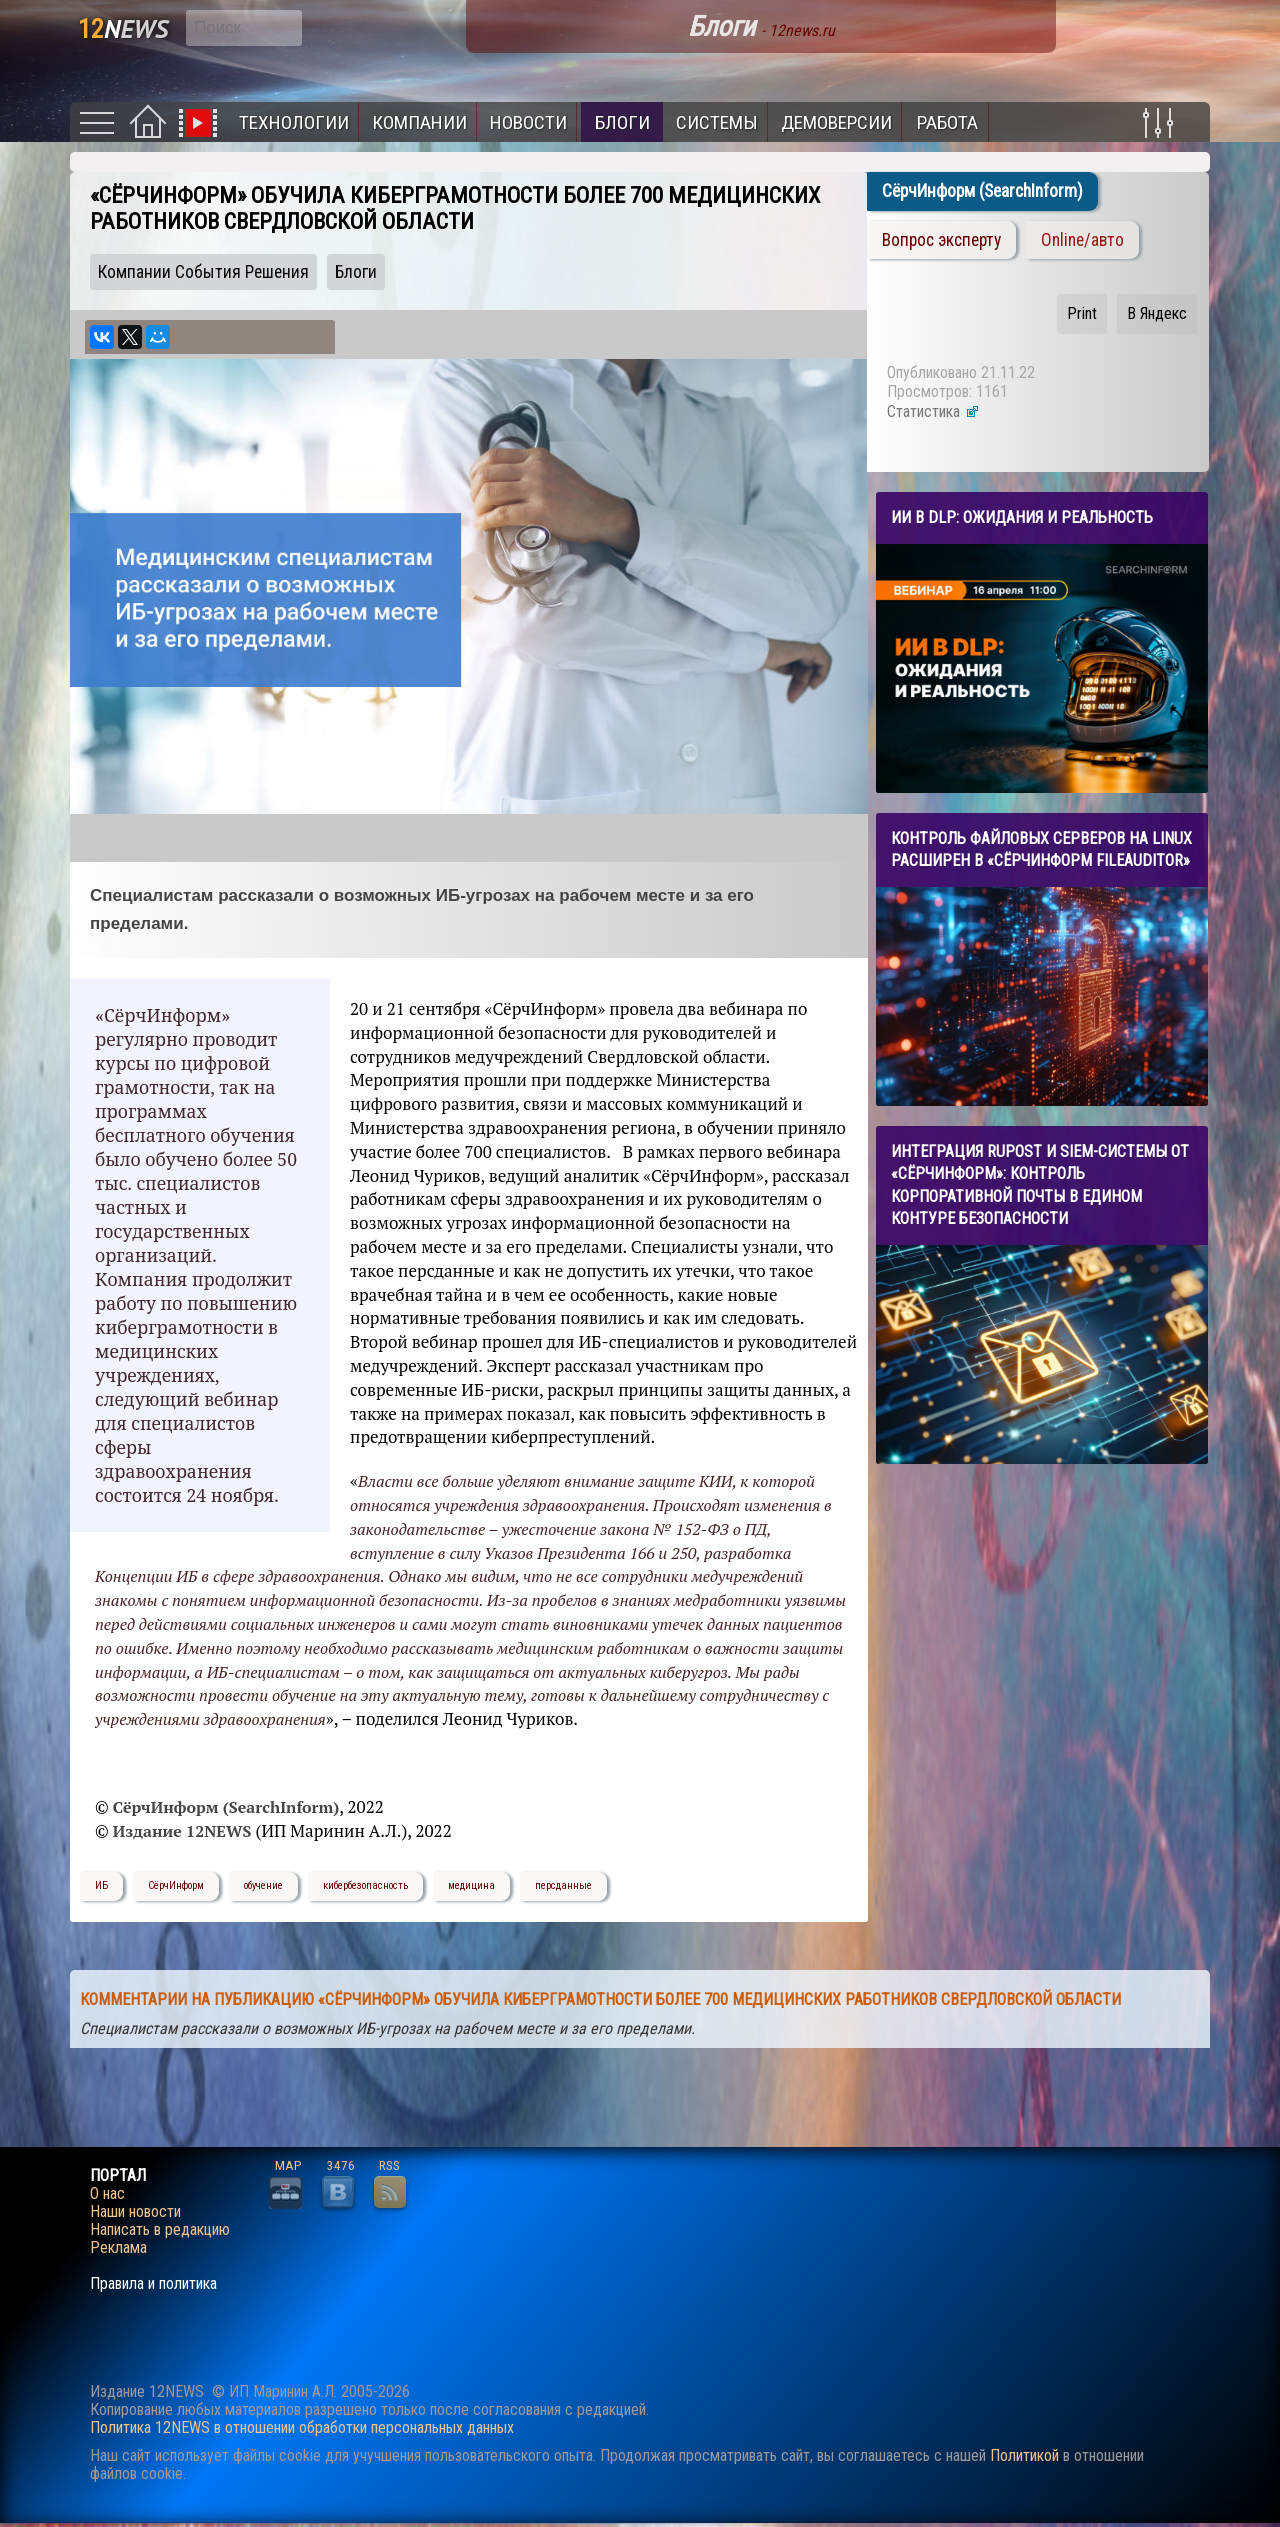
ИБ (101, 1885)
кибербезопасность (365, 1885)
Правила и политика (153, 2284)
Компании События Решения (203, 272)
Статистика (933, 411)
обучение (263, 1885)
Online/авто (1082, 240)
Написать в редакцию (160, 2230)
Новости (528, 122)
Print (1082, 313)
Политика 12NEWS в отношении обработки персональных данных (302, 2427)
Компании (419, 122)
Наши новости (135, 2212)
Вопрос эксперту (941, 240)
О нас (107, 2194)
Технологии (294, 122)
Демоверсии (836, 122)
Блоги (622, 122)
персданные (563, 1885)
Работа (947, 122)
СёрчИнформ (176, 1885)
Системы (717, 122)
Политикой (1024, 2455)
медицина (471, 1885)
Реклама (118, 2248)
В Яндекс (1157, 313)
